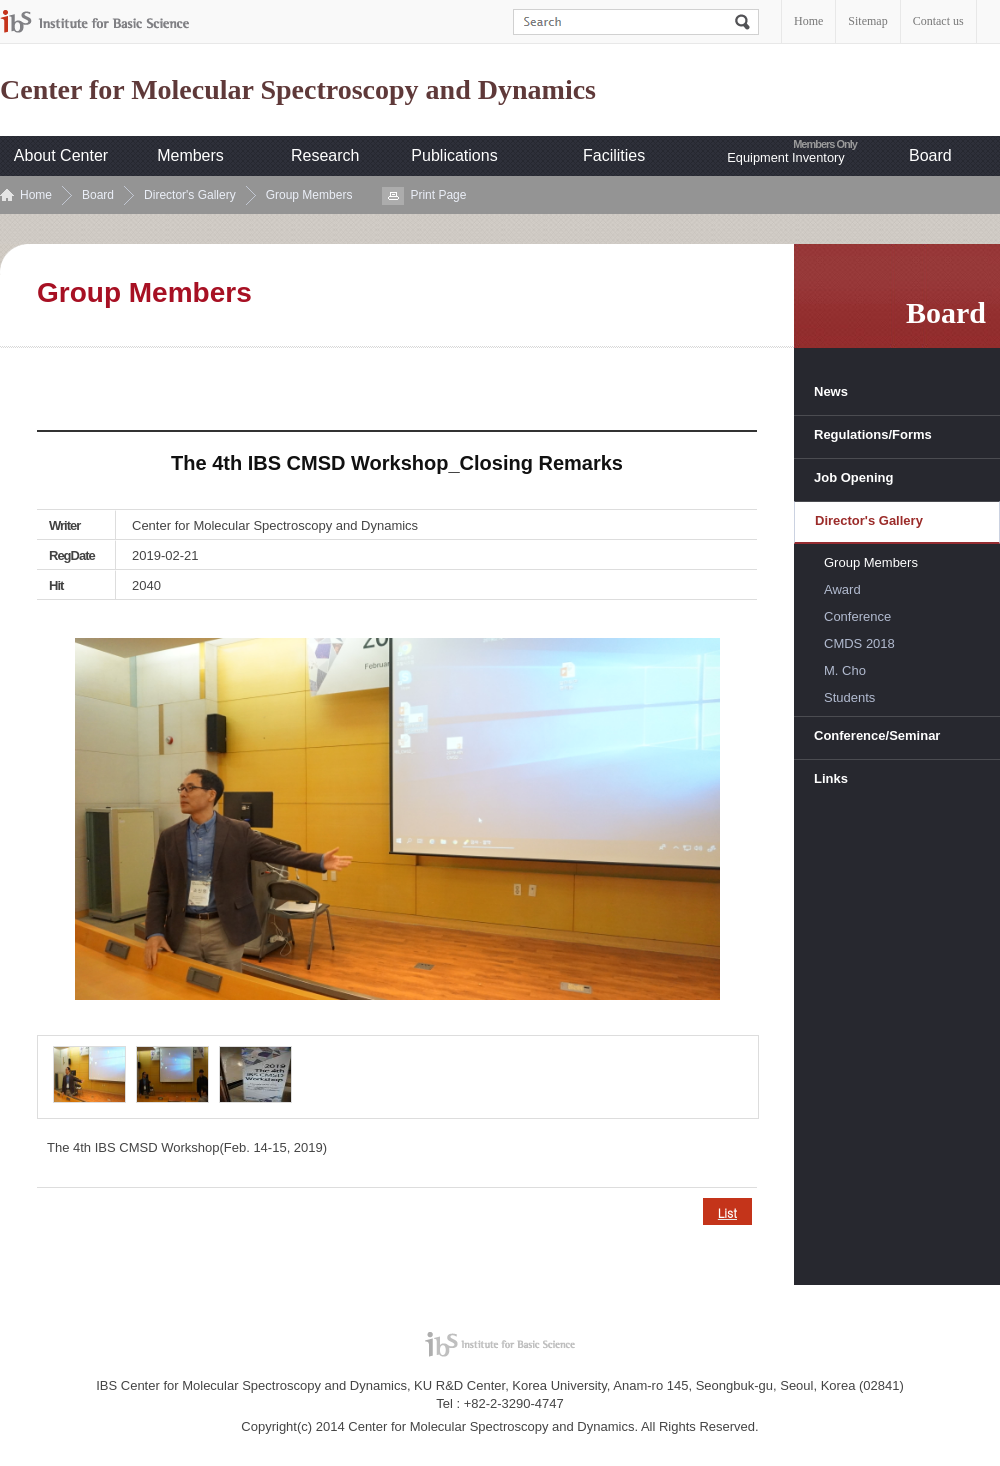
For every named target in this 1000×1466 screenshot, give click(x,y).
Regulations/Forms (873, 434)
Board (930, 155)
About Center (61, 155)
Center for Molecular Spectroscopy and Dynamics (298, 90)
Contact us (938, 21)
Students (849, 697)
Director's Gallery (190, 195)
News (831, 391)
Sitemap (867, 21)
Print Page (438, 195)
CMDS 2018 (859, 643)
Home (808, 21)
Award (842, 589)
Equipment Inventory (785, 157)
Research (325, 155)
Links (831, 778)
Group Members (309, 195)
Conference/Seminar (877, 735)
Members (190, 155)
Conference (857, 616)
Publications (454, 155)
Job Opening (853, 477)
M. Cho (845, 670)
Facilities (614, 155)
